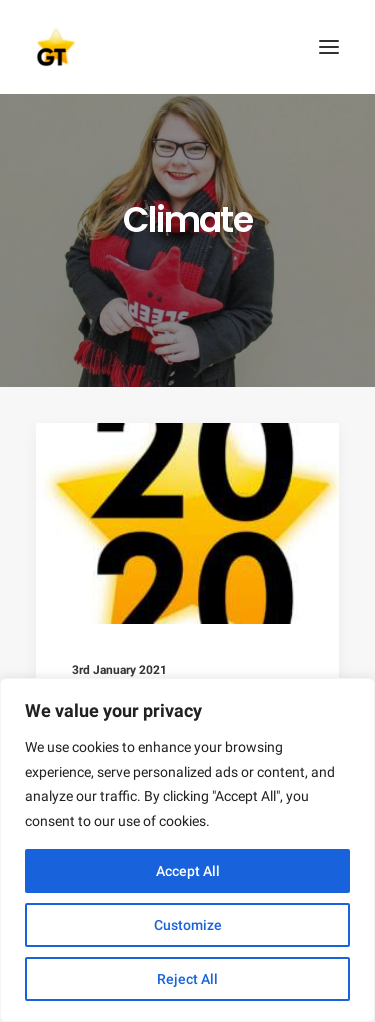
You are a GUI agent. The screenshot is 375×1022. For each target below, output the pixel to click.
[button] (329, 47)
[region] (187, 850)
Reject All (187, 979)
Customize (188, 925)
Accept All (188, 871)
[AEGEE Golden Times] (187, 47)
